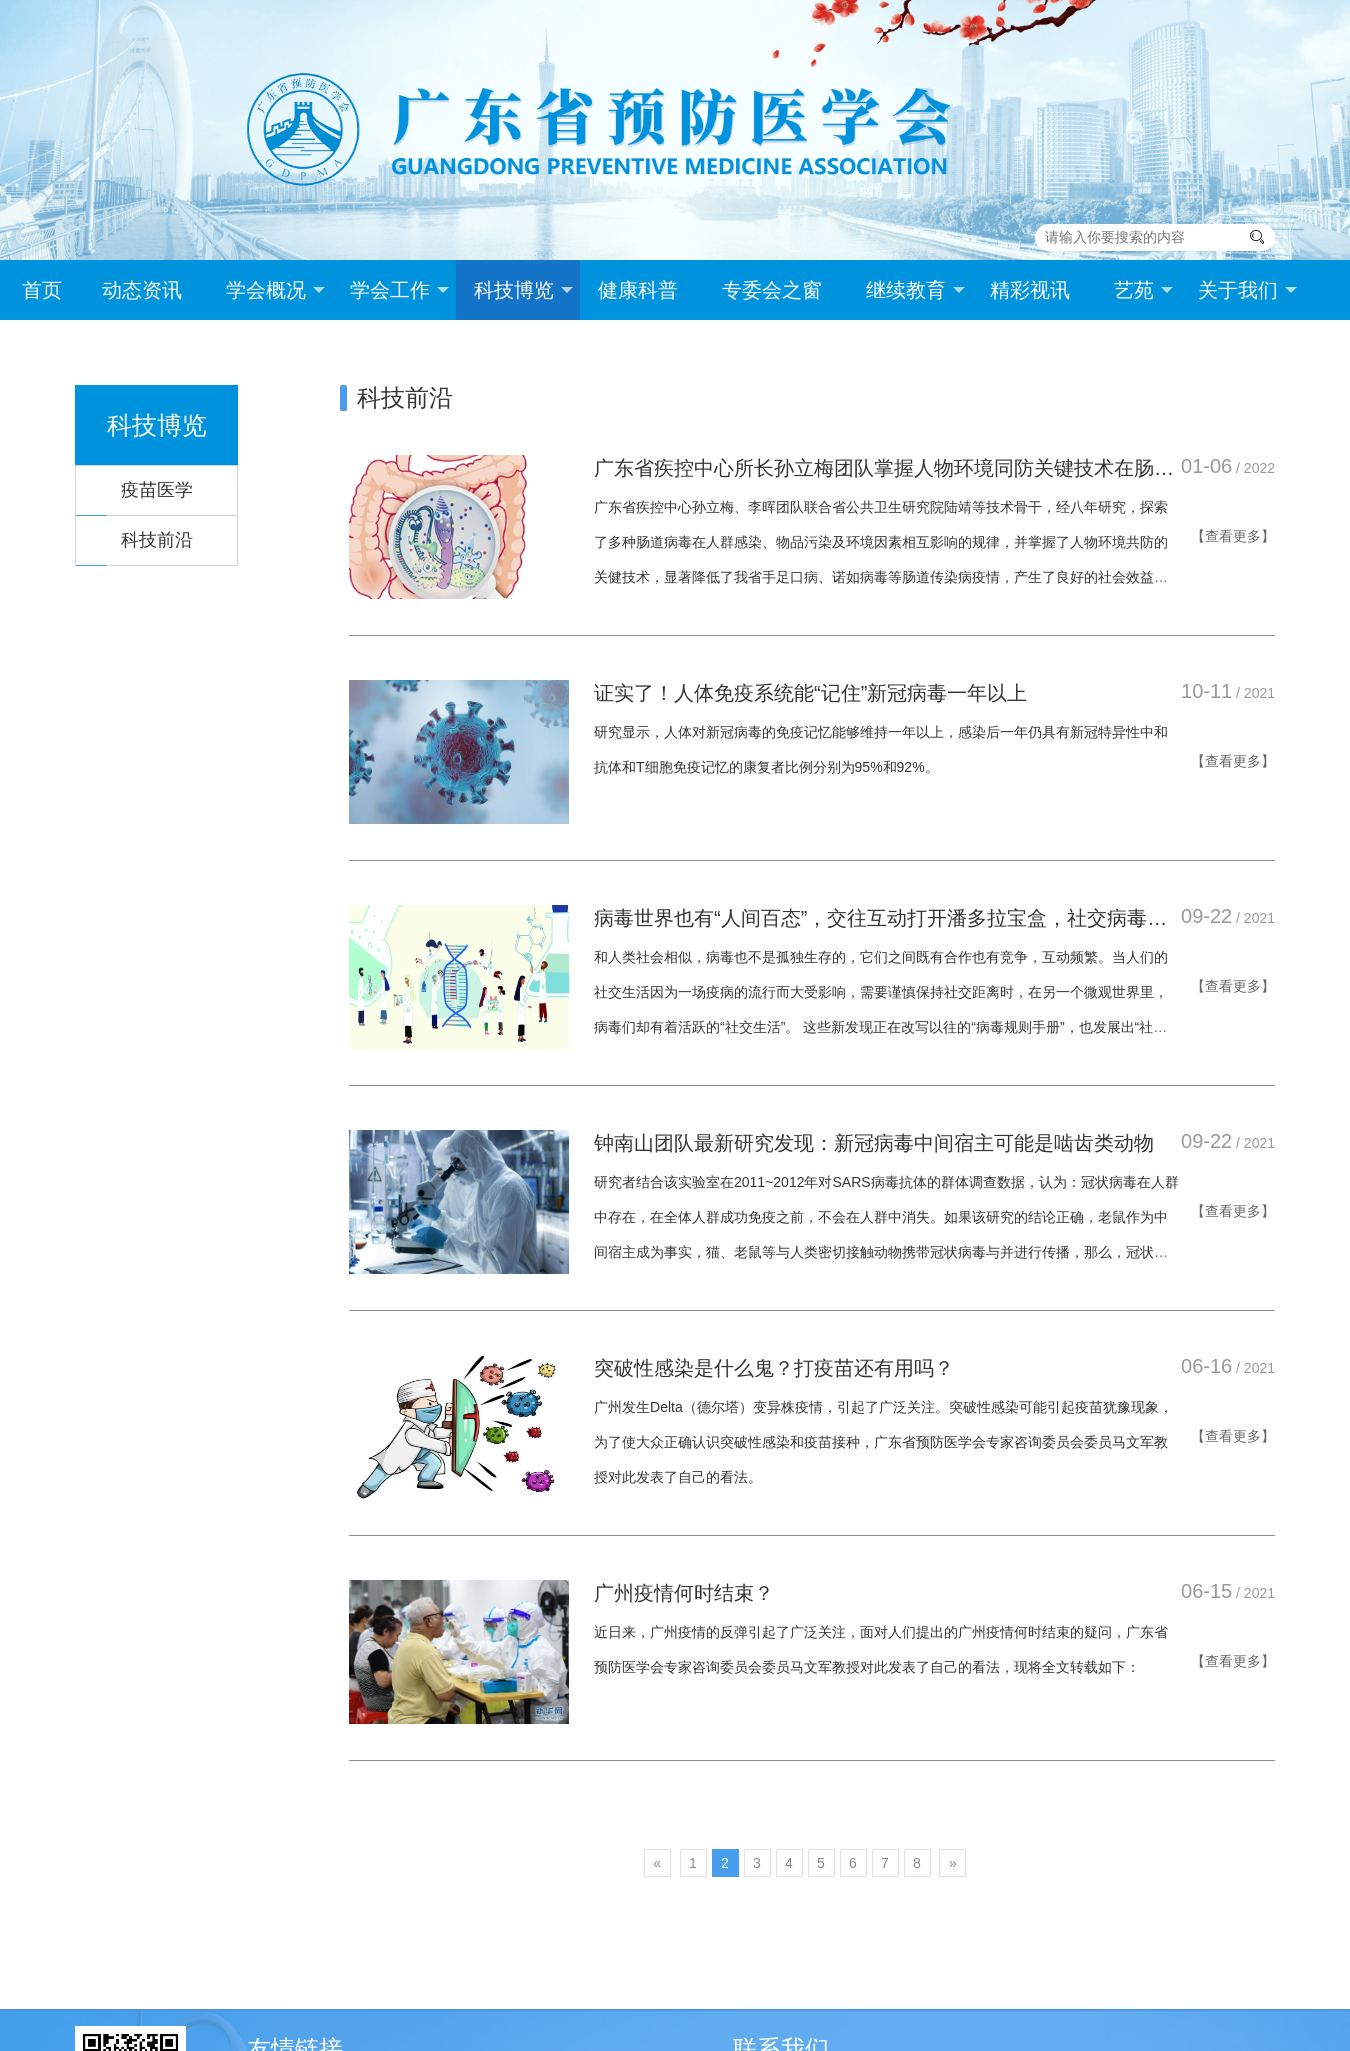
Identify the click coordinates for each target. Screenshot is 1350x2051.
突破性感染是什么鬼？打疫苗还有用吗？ (774, 1368)
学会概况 (275, 290)
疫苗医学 (157, 490)
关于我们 (1247, 290)
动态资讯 (142, 290)
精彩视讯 (1030, 290)
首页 (42, 290)
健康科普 (638, 290)
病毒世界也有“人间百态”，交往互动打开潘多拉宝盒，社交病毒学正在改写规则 (880, 919)
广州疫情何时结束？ (684, 1593)
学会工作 (399, 290)
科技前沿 (157, 540)
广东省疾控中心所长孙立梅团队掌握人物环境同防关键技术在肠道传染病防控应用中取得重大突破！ (884, 469)
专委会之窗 (772, 290)
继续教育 (915, 290)
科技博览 (523, 290)
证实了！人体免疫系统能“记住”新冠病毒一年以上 (810, 693)
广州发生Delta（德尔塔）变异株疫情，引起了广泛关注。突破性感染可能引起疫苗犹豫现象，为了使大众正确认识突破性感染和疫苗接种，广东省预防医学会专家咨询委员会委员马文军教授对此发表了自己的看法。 (883, 1442)
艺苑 (1143, 290)
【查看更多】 (1233, 536)
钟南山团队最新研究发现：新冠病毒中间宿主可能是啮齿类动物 (874, 1143)
